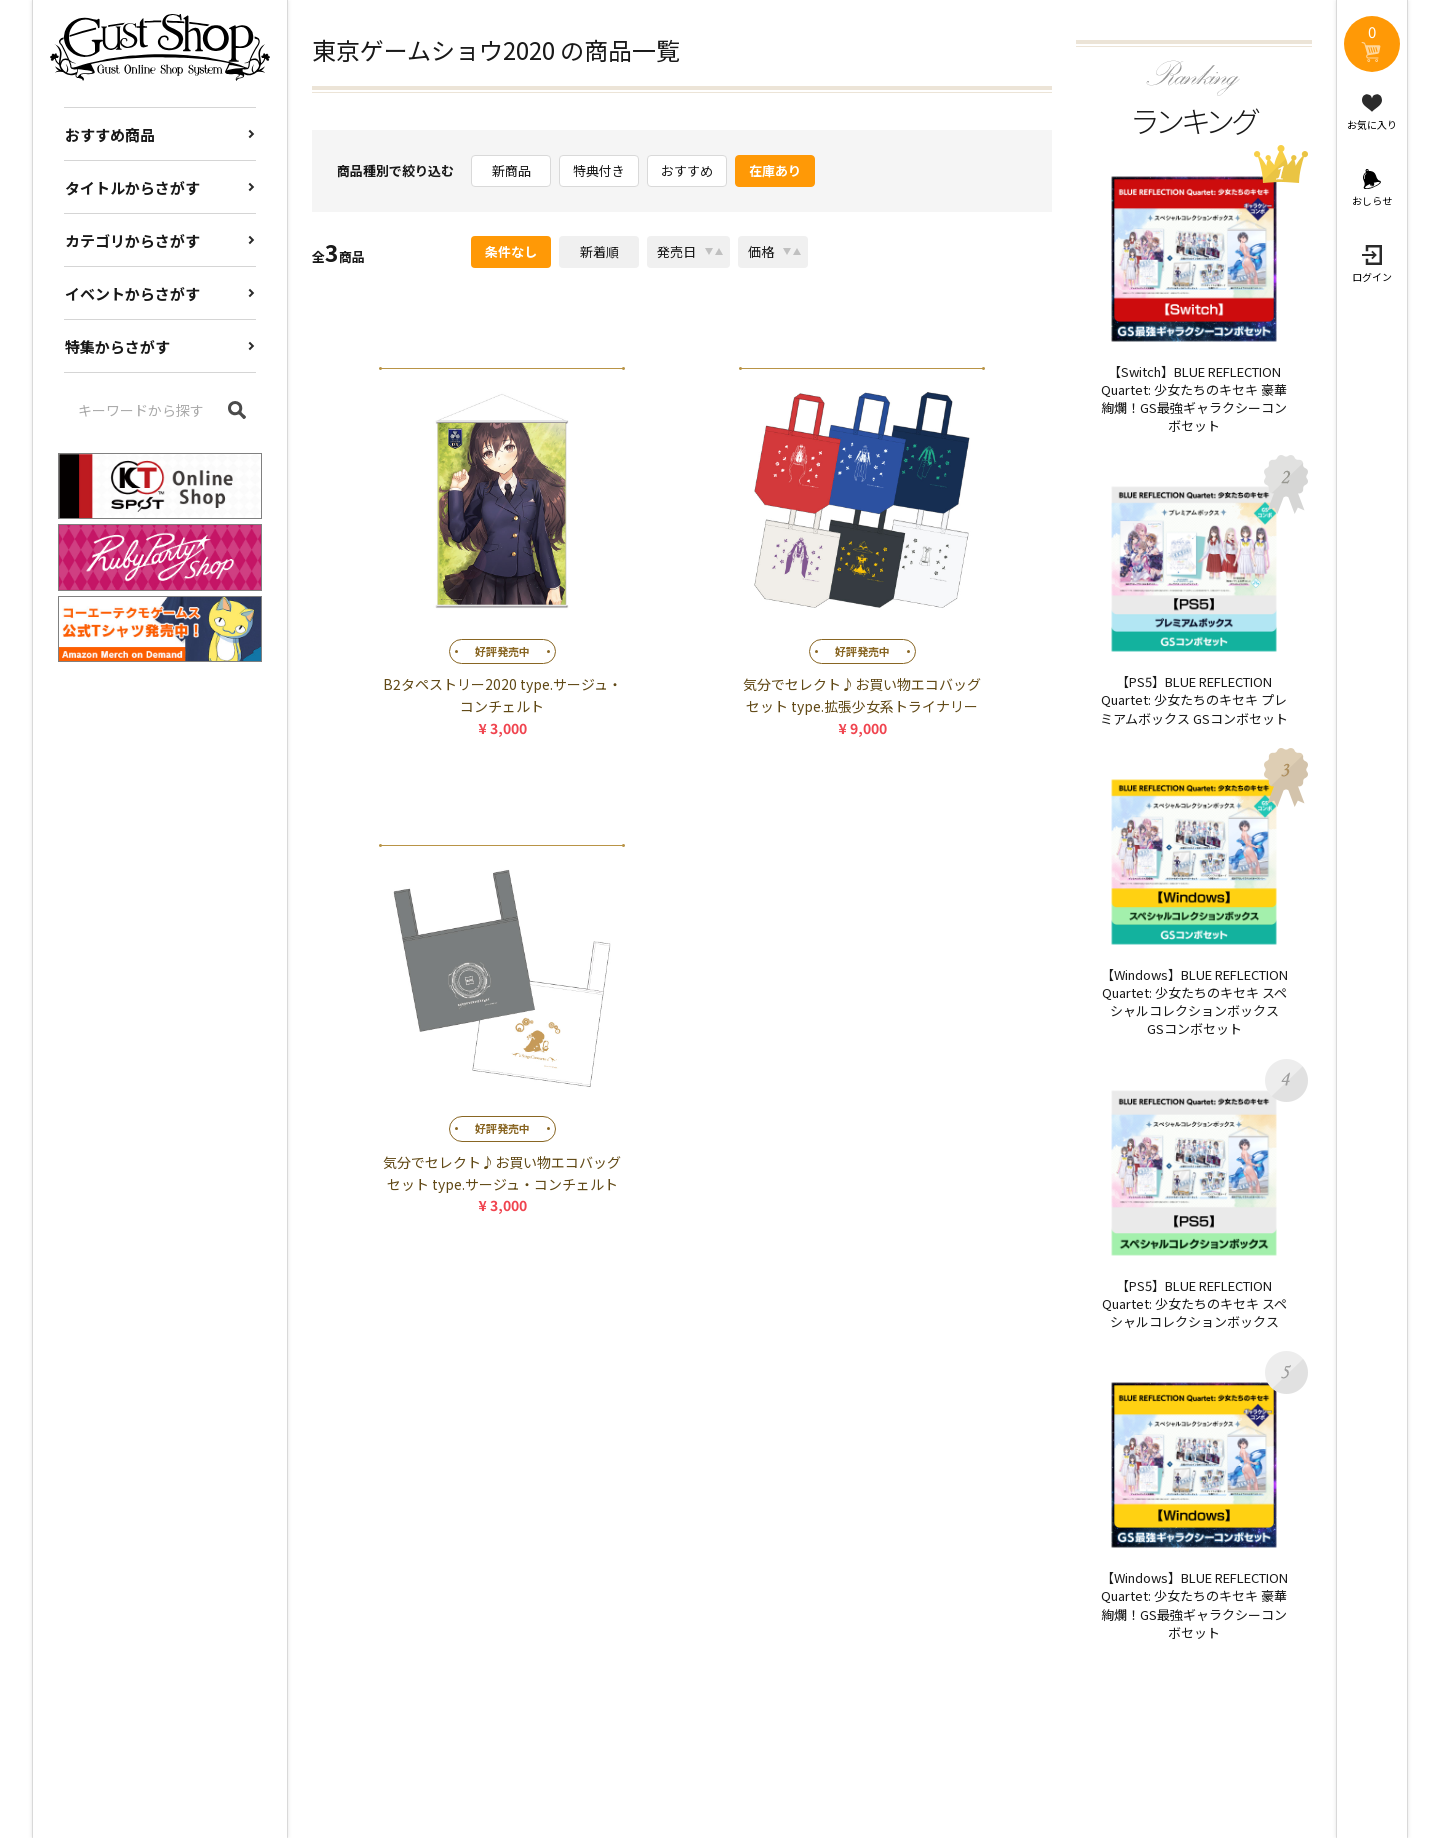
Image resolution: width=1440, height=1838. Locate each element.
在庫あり (775, 170)
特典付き (599, 170)
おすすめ (687, 170)
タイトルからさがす (132, 187)
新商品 (511, 170)
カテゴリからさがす (132, 240)
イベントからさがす (132, 293)
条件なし (511, 251)
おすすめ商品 (110, 134)
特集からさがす (117, 346)
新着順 (599, 251)
